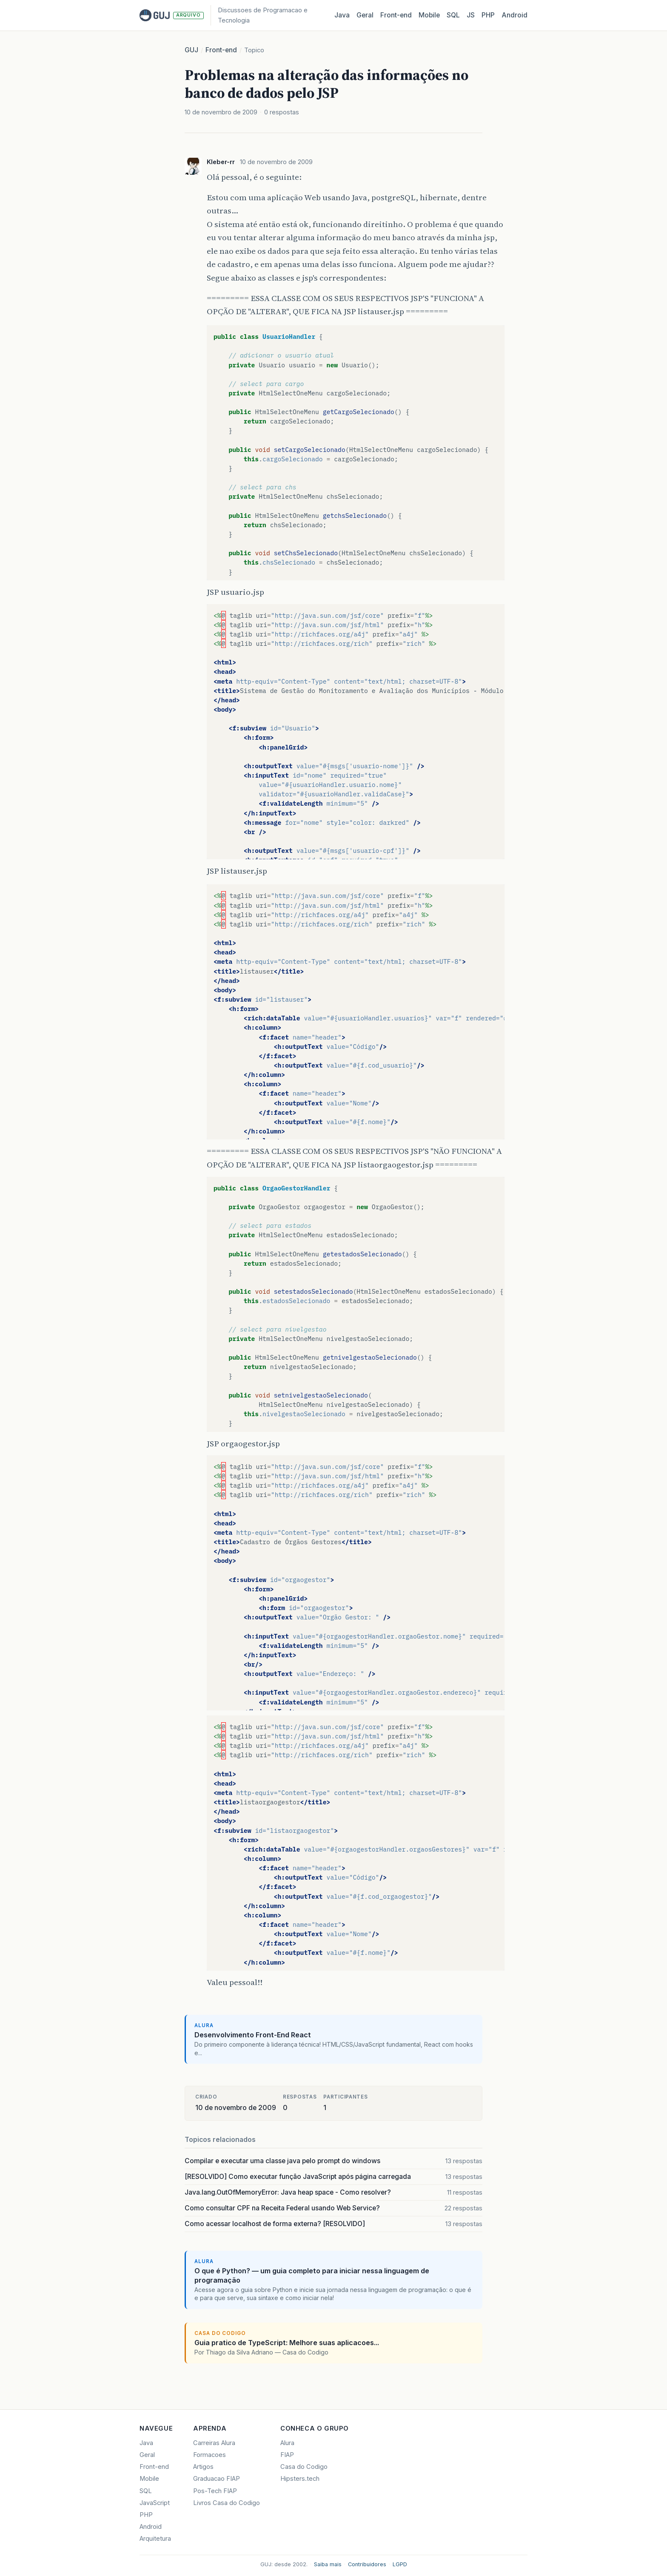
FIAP (287, 2455)
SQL (453, 15)
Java (342, 15)
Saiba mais (328, 2564)
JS (471, 15)
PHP (488, 15)
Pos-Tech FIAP (215, 2491)
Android (514, 15)
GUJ (191, 50)
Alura (287, 2443)
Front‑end (396, 15)
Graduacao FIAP (216, 2478)
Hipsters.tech (299, 2478)
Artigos (203, 2467)
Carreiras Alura (214, 2443)
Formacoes (209, 2455)
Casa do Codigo (304, 2467)
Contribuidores (367, 2564)
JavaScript (155, 2503)
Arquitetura (155, 2538)
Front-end (221, 50)
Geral (364, 15)
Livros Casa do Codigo (226, 2503)
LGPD (400, 2564)
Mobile (429, 15)
